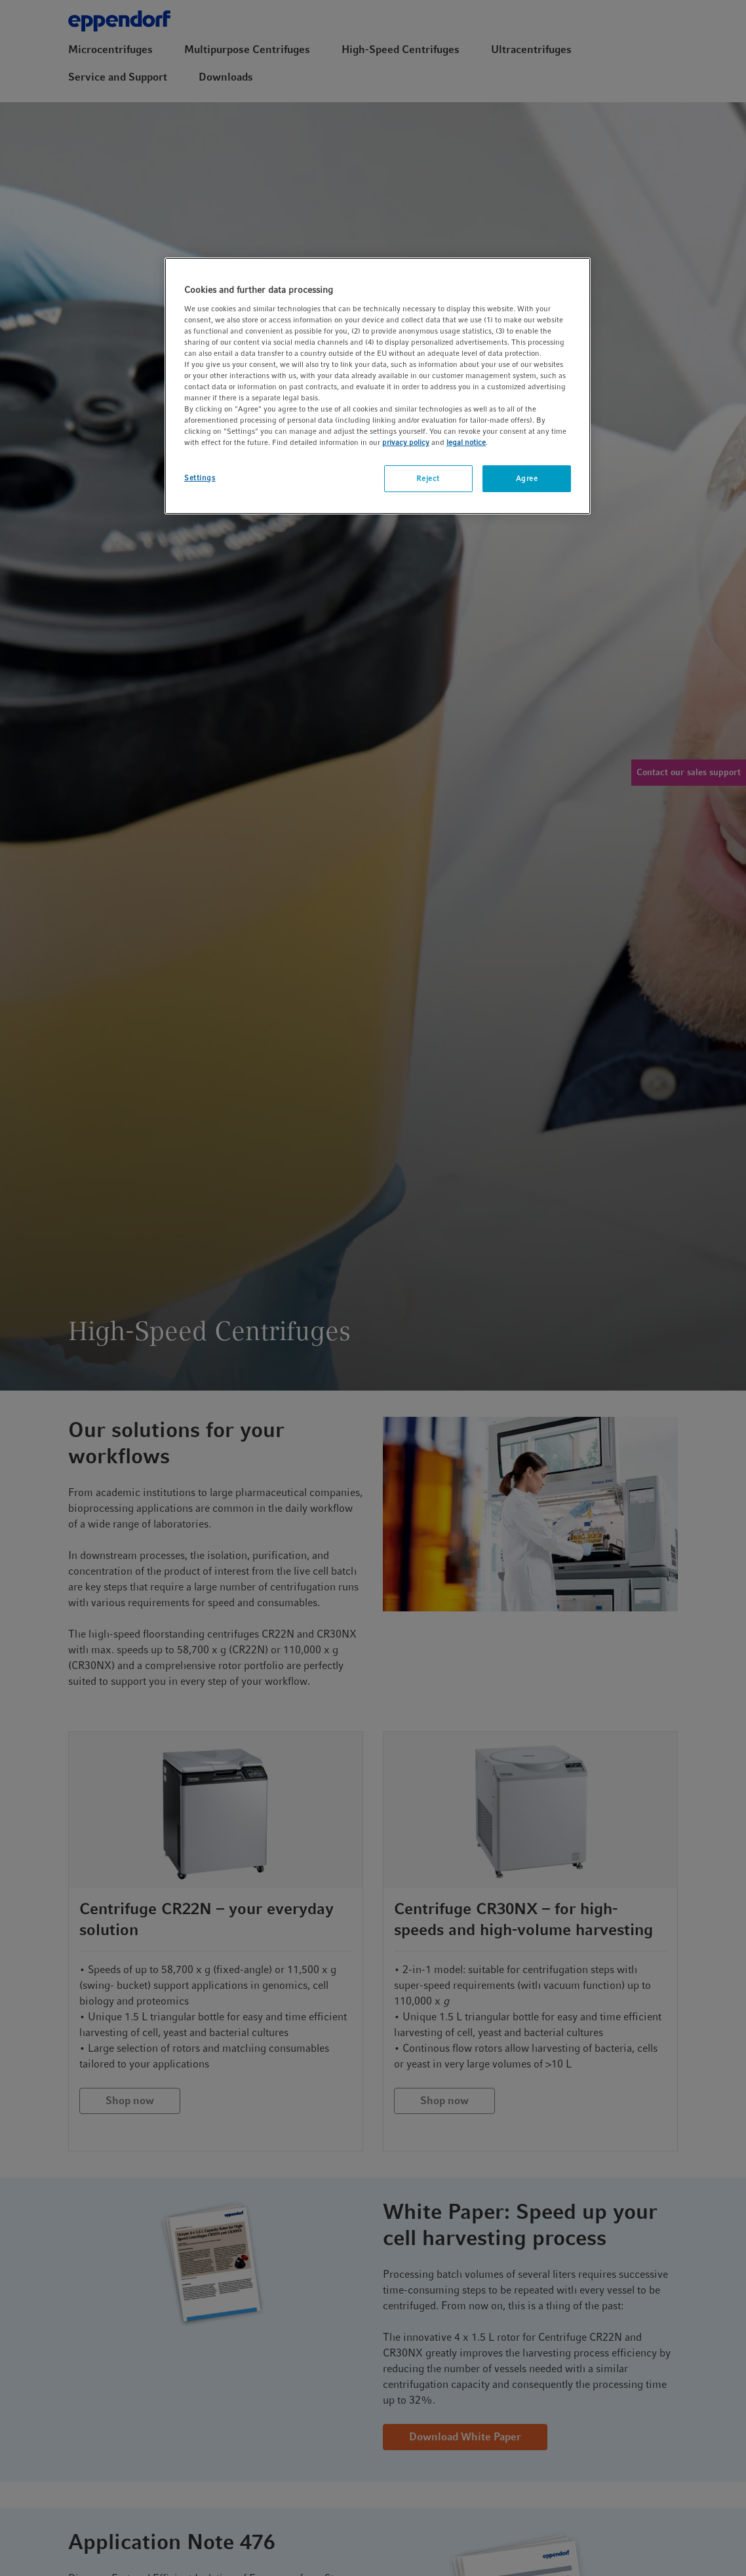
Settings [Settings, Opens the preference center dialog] (200, 477)
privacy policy (405, 442)
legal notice (466, 442)
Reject (427, 478)
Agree (527, 478)
